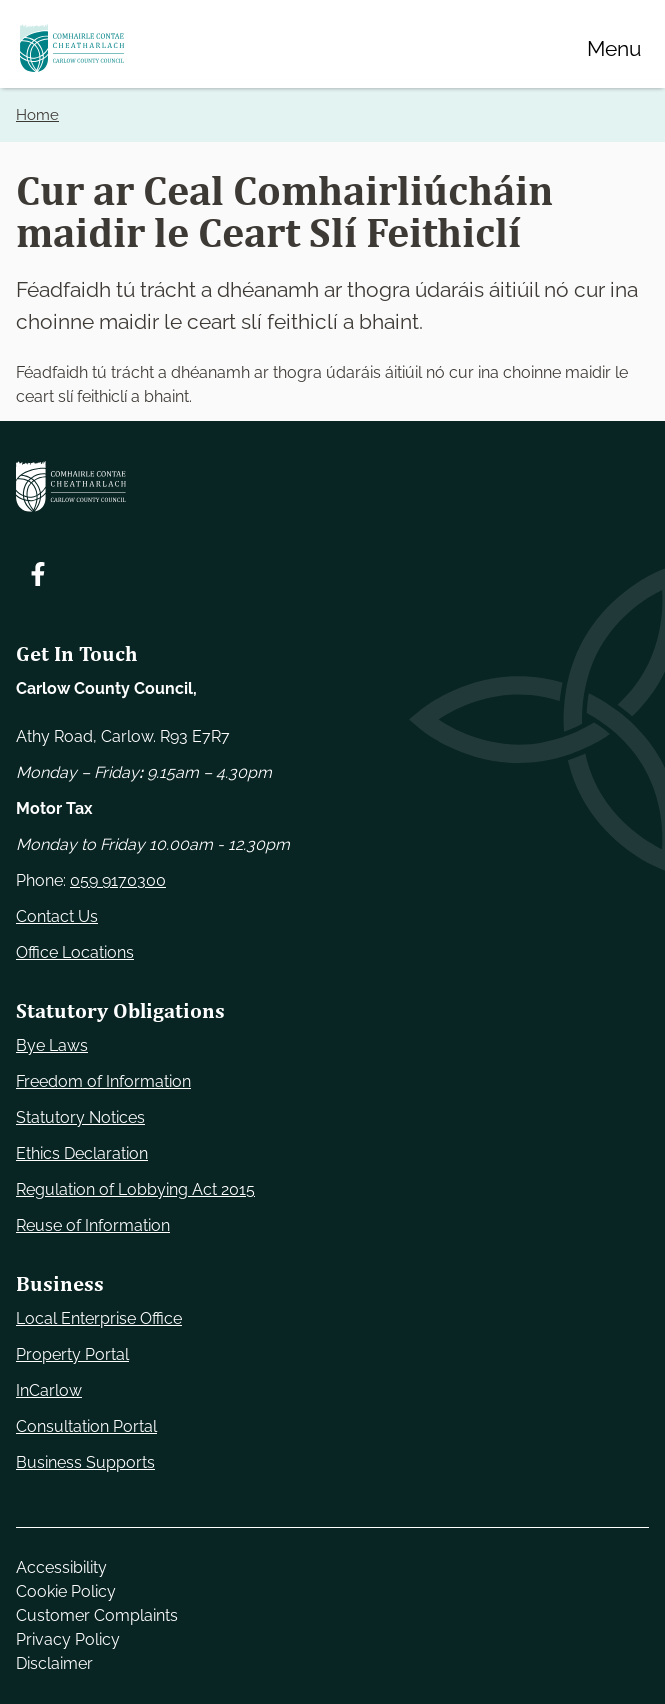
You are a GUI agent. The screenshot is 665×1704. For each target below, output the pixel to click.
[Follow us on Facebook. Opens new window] (38, 574)
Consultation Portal (86, 1426)
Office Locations (75, 952)
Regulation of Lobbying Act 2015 (135, 1189)
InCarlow (49, 1390)
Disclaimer (54, 1663)
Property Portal (72, 1354)
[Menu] (614, 48)
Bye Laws (52, 1045)
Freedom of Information (103, 1081)
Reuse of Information (93, 1225)
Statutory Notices (80, 1117)
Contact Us (57, 916)
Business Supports (85, 1462)
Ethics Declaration (82, 1153)
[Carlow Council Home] (332, 486)
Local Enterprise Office (99, 1318)
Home (37, 115)
